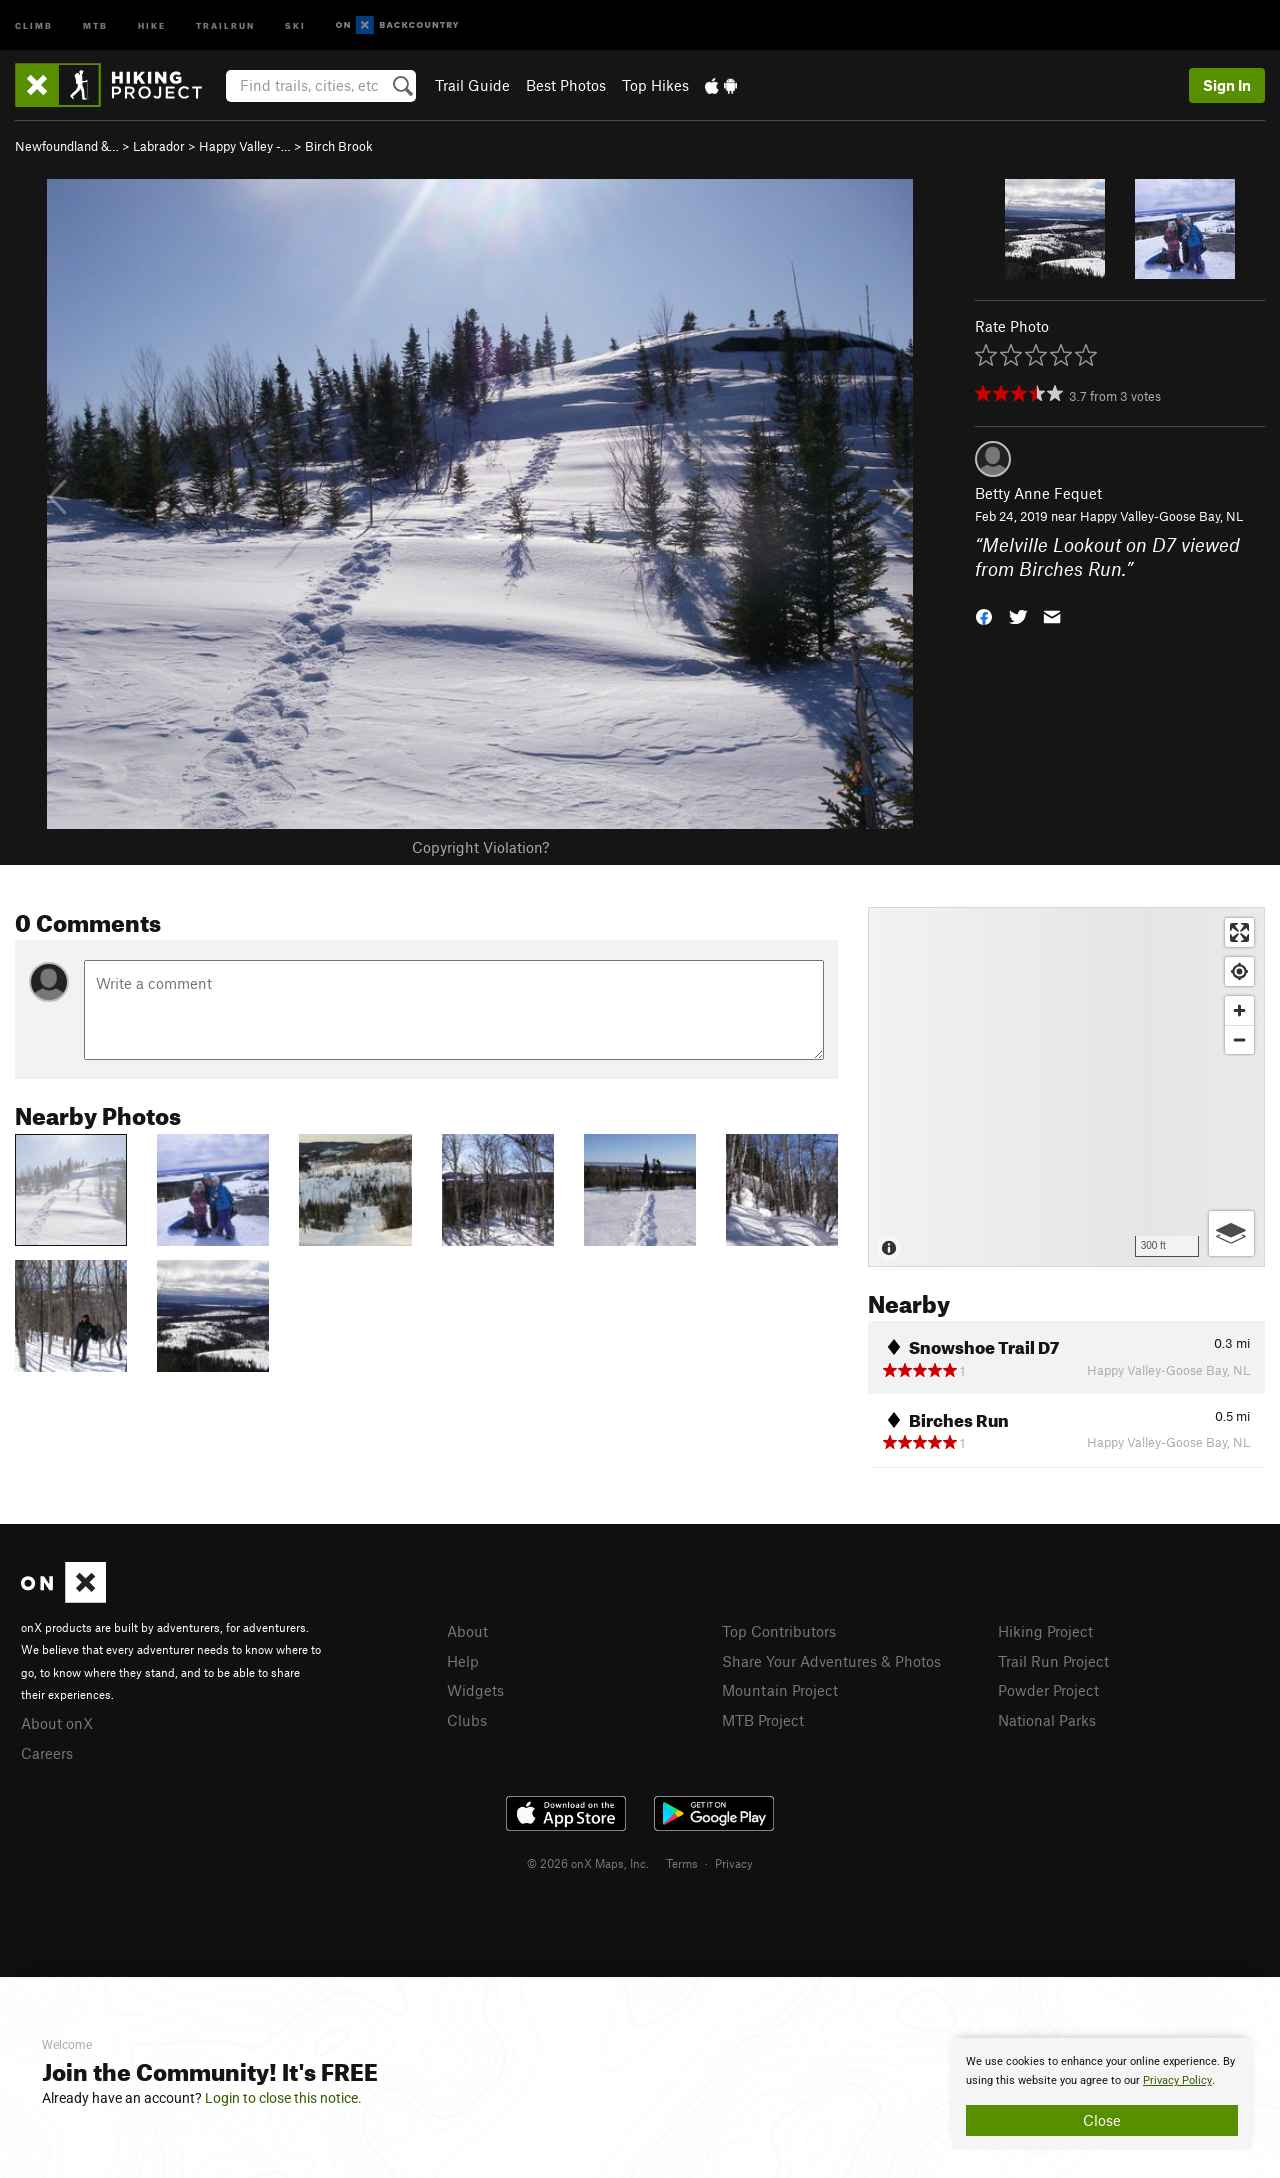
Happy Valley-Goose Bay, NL (1161, 516)
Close (1102, 2120)
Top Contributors (779, 1631)
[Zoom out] (1239, 1039)
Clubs (467, 1720)
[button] (984, 615)
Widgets (475, 1690)
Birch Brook (339, 146)
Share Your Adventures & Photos (831, 1661)
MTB (95, 24)
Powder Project (1048, 1690)
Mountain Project (780, 1690)
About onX (57, 1723)
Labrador (159, 146)
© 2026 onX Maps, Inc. (588, 1863)
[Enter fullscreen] (1239, 932)
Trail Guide (472, 85)
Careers (47, 1753)
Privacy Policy (1177, 2080)
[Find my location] (1239, 971)
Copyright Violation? (480, 847)
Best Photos (566, 85)
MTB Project (763, 1720)
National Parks (1047, 1720)
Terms (682, 1863)
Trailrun (225, 24)
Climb (34, 24)
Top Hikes (655, 85)
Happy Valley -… (245, 146)
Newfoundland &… (67, 146)
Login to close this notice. (283, 2098)
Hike (152, 24)
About (467, 1631)
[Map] (1066, 1087)
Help (463, 1661)
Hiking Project (1045, 1631)
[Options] (1231, 1233)
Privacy (734, 1863)
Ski (295, 24)
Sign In (1227, 85)
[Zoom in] (1239, 1010)
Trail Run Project (1053, 1661)
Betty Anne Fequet (1038, 493)
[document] (1102, 2094)
